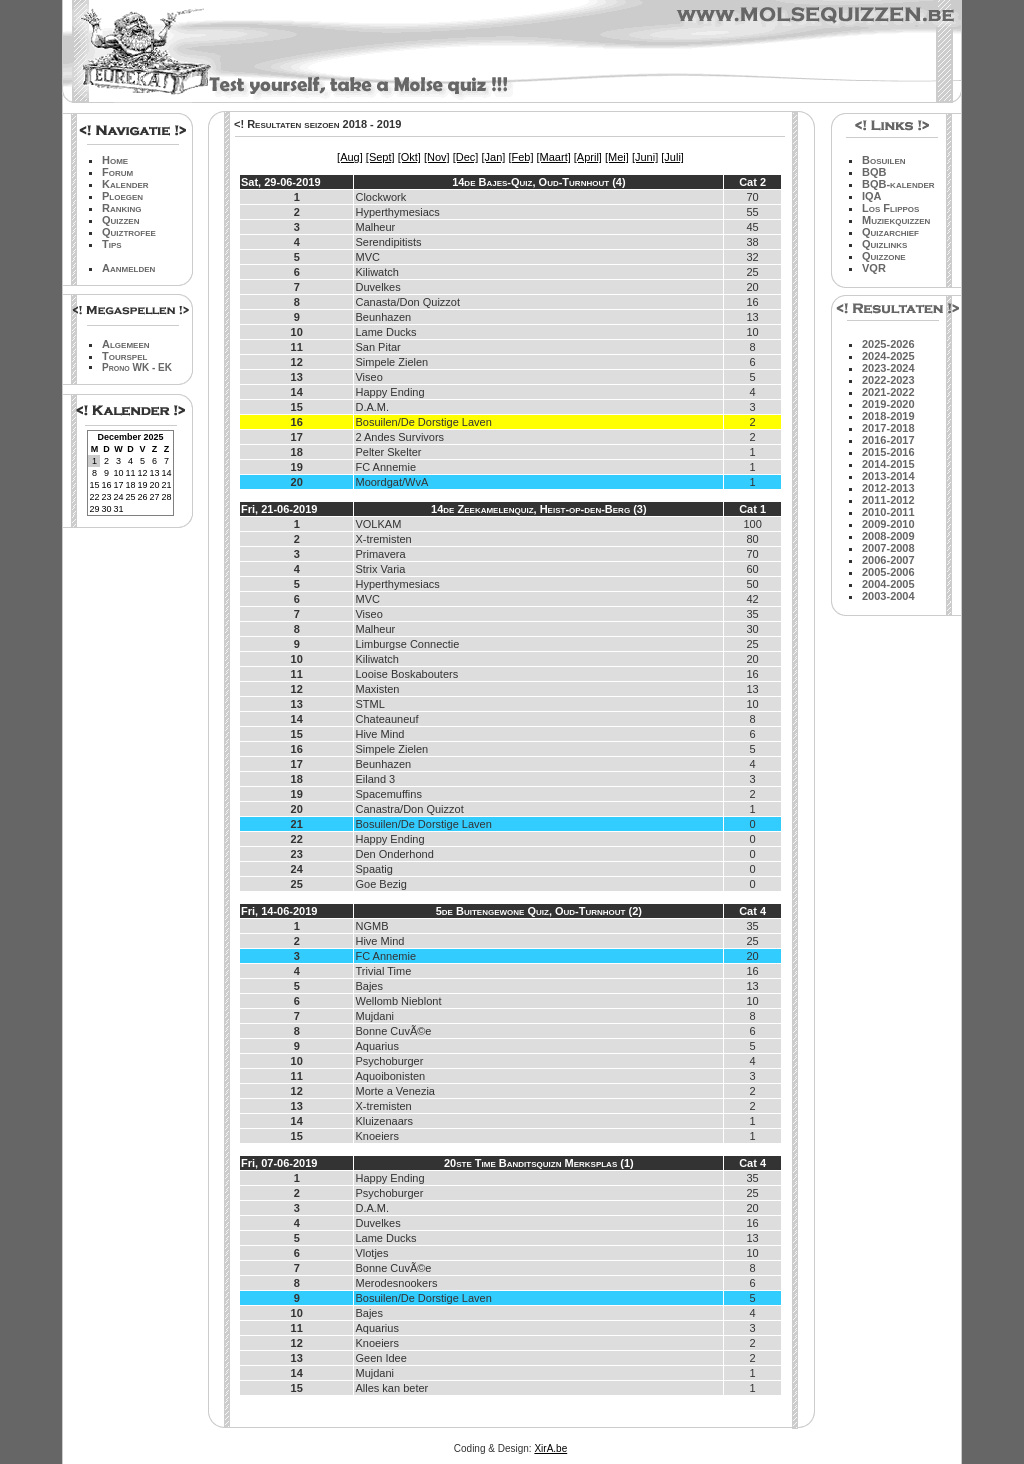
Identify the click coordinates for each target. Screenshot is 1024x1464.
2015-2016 (888, 452)
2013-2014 (888, 476)
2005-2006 (888, 572)
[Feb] (520, 157)
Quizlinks (884, 244)
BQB (874, 172)
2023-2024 (888, 368)
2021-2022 (888, 392)
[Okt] (409, 157)
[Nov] (437, 157)
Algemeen (126, 344)
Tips (112, 244)
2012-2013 (888, 488)
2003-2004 (888, 596)
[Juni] (645, 157)
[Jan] (493, 157)
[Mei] (617, 157)
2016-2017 (888, 440)
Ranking (122, 208)
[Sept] (380, 157)
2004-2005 (888, 584)
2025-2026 (888, 344)
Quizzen (120, 220)
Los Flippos (890, 208)
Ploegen (122, 196)
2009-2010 (888, 524)
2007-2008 (888, 548)
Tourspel (124, 356)
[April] (588, 157)
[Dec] (466, 157)
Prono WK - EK (137, 367)
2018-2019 (888, 416)
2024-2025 (888, 356)
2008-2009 (888, 536)
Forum (117, 172)
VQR (874, 268)
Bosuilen (884, 160)
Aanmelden (128, 268)
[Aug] (350, 157)
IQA (872, 196)
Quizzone (884, 256)
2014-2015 (888, 464)
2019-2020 (888, 404)
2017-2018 (888, 428)
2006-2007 (888, 560)
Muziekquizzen (896, 220)
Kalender (125, 184)
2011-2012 (888, 500)
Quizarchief (890, 232)
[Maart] (554, 157)
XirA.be (550, 1448)
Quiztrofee (129, 232)
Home (115, 160)
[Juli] (672, 157)
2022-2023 (888, 380)
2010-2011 (888, 512)
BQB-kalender (898, 184)
